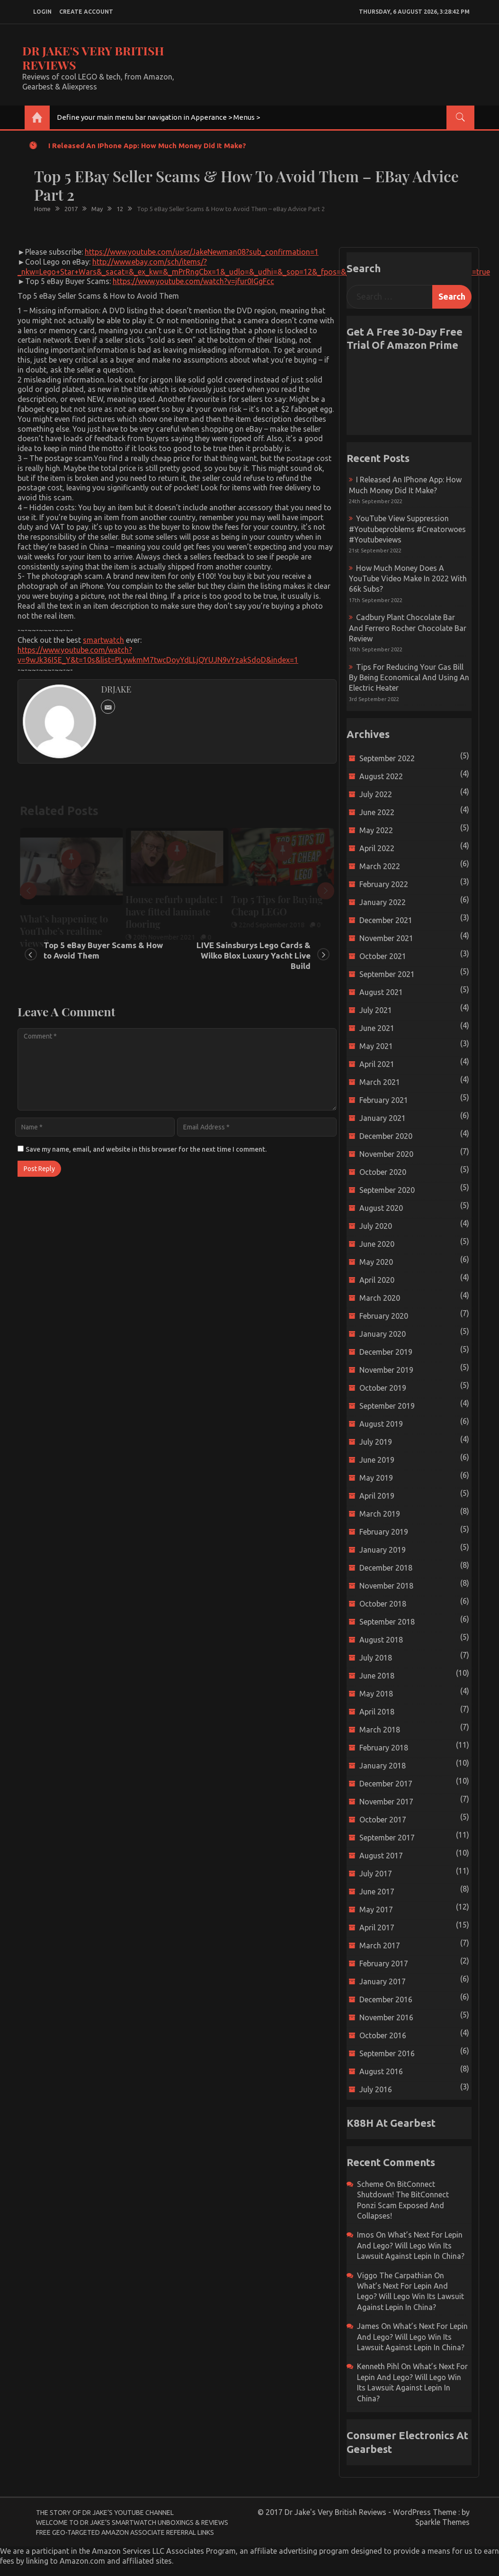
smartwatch (103, 640)
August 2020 (381, 1208)
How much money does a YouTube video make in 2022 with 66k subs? (408, 579)
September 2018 (387, 1621)
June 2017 (376, 1891)
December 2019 (385, 1352)
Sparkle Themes (442, 2522)
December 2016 (385, 1999)
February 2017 (383, 1963)
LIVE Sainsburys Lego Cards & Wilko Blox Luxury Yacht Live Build (253, 955)
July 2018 (375, 1657)
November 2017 (386, 1801)
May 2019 (376, 1478)
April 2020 (376, 1280)
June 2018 (376, 1675)
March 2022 (379, 866)
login (42, 12)
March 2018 (379, 1729)
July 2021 (375, 1010)
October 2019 (382, 1388)
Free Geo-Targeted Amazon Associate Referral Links (125, 2532)
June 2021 (376, 1028)
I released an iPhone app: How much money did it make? (147, 146)
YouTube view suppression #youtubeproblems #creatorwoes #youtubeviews (407, 529)
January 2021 (382, 1118)
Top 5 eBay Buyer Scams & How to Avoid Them (103, 950)
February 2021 (383, 1100)
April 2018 (376, 1711)
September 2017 (387, 1837)
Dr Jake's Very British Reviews (93, 57)
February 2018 (383, 1747)
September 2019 (387, 1406)
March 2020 (379, 1298)
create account (86, 12)
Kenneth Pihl (378, 2366)
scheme (370, 2184)
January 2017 (382, 1981)
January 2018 (382, 1765)
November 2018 (386, 1585)
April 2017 (376, 1927)
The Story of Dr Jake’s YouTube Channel (105, 2512)
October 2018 (382, 1603)
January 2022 (382, 902)
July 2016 (375, 2089)
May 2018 (376, 1693)
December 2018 (385, 1567)
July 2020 (375, 1226)
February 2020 (383, 1316)
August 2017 (381, 1855)
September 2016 (387, 2053)
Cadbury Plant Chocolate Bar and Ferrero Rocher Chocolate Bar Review (407, 628)
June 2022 (376, 812)
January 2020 (382, 1334)
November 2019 (386, 1370)
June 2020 (376, 1244)
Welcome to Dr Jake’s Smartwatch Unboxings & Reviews (132, 2522)
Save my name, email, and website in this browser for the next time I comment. (146, 1149)
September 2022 (387, 758)
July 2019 (375, 1442)
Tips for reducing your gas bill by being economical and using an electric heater (409, 678)
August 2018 (381, 1639)
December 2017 (385, 1783)
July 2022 (375, 794)
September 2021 (387, 974)
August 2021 (381, 992)
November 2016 (386, 2017)
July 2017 (375, 1873)
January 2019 (382, 1550)
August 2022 (381, 776)
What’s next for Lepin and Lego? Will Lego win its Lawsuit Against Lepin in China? (410, 2245)
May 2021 (376, 1046)
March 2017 (379, 1945)
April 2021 (376, 1064)
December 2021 (385, 920)
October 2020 (382, 1172)
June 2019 (376, 1460)
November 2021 (386, 938)
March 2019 (379, 1514)
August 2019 (381, 1424)
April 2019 (376, 1496)
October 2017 (382, 1819)
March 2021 (379, 1082)
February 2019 (383, 1532)
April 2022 (376, 848)
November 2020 (386, 1154)
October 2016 (382, 2035)
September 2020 (387, 1190)
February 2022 (383, 884)
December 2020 (385, 1136)
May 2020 (376, 1262)
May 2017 (376, 1909)
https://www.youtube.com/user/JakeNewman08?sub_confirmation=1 (202, 252)
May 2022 (376, 830)
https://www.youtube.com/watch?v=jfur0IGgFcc (193, 281)
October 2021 (382, 956)
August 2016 (381, 2071)
